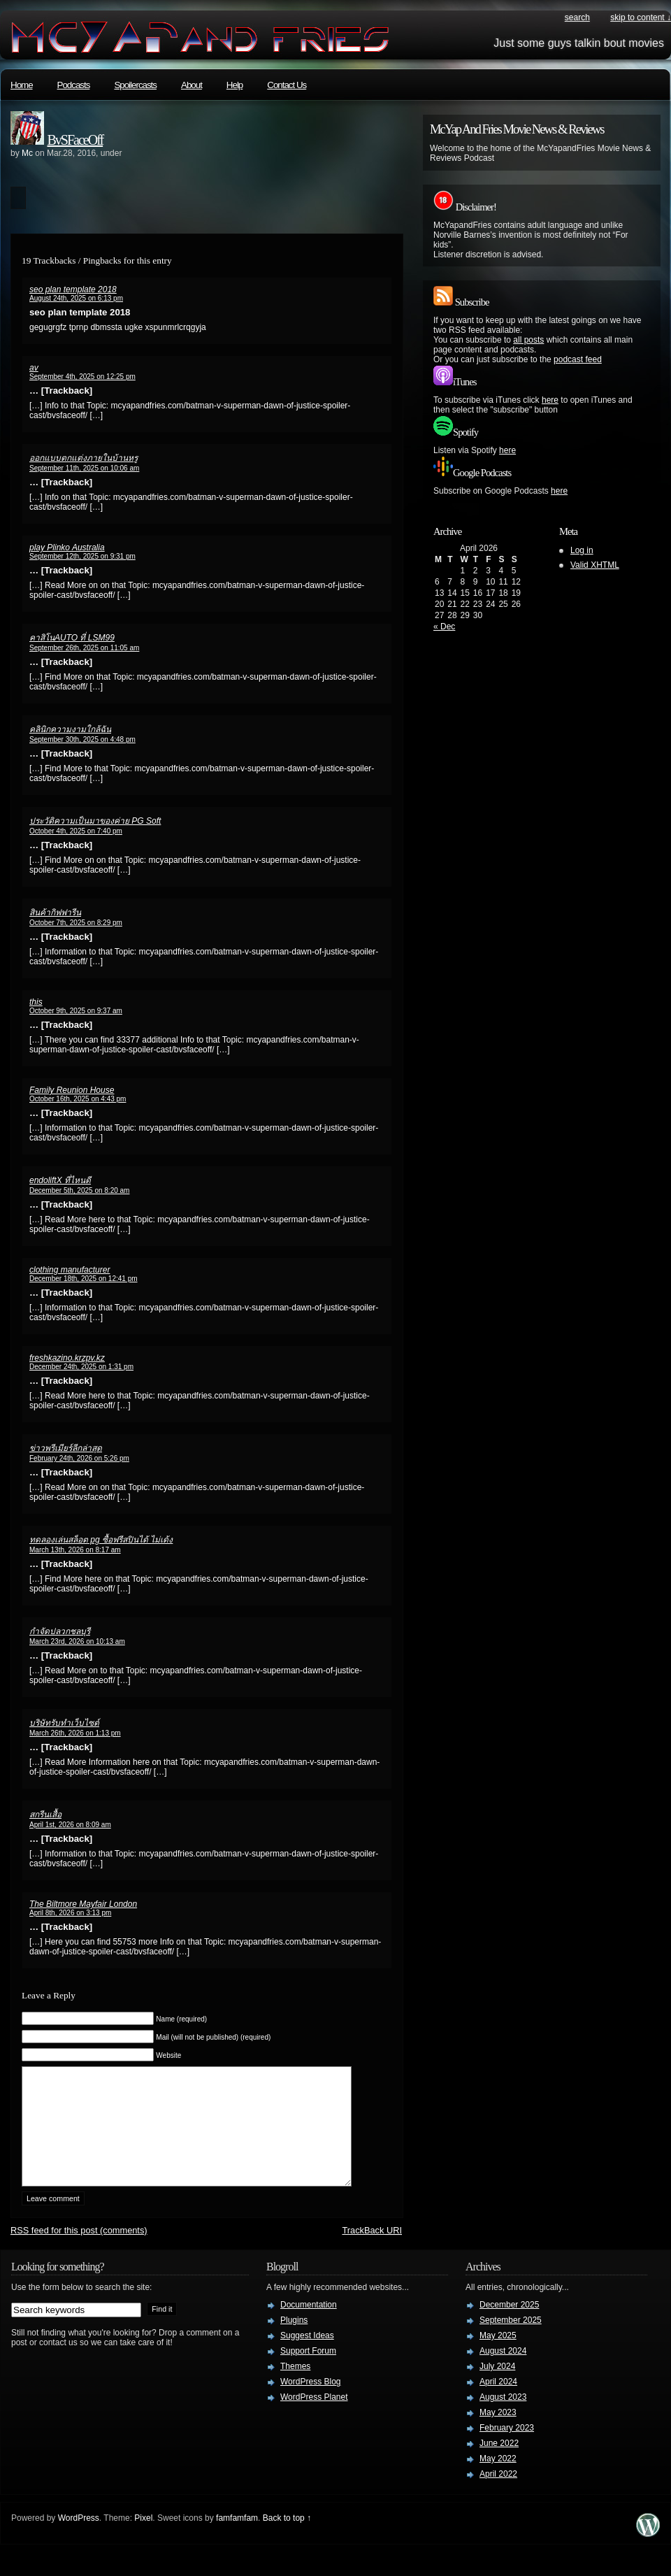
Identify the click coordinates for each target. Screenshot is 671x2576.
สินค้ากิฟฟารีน (55, 912)
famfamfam (237, 2539)
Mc (27, 153)
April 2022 (498, 2495)
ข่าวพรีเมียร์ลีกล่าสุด (65, 1448)
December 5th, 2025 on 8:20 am (79, 1190)
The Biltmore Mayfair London (83, 1904)
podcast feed (578, 359)
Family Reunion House (71, 1090)
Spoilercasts (135, 85)
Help (234, 85)
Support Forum (308, 2372)
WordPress (78, 2539)
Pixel (143, 2539)
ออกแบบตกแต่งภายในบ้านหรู (83, 458)
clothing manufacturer (69, 1270)
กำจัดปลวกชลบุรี (59, 1631)
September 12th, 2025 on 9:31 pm (82, 556)
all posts (528, 340)
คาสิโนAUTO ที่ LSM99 (72, 638)
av (33, 368)
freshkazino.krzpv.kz (67, 1358)
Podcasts (73, 85)
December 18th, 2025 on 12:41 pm (83, 1278)
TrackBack (372, 2251)
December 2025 (509, 2326)
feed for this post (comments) (78, 2251)
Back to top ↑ (287, 2539)
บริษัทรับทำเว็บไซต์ (64, 1723)
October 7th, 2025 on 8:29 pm (75, 922)
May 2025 (498, 2356)
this (36, 1002)
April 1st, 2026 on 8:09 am (70, 1825)
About (191, 85)
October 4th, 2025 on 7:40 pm (75, 831)
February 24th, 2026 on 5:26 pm (79, 1458)
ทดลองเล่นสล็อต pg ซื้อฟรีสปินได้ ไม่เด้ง (101, 1540)
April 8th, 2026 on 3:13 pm (70, 1913)
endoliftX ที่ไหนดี (60, 1180)
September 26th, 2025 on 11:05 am (84, 648)
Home (21, 85)
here (550, 400)
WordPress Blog (310, 2402)
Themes (295, 2387)
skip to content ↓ (640, 17)
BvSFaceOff (75, 140)
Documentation (308, 2326)
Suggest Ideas (307, 2356)
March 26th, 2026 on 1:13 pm (75, 1733)
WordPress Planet (314, 2418)
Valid (594, 565)
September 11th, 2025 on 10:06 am (84, 468)
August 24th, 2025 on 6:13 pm (76, 298)
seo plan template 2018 (73, 289)
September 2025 (510, 2341)
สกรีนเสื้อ (45, 1814)
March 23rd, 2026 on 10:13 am (77, 1641)
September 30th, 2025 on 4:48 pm (82, 739)
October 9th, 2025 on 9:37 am (75, 1011)
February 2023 (506, 2449)
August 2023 (502, 2418)
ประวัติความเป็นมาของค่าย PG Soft (95, 821)
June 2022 (499, 2464)
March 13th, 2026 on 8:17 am (75, 1550)
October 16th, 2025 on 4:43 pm (77, 1099)
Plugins (294, 2341)
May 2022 (498, 2479)
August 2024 (502, 2372)
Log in (581, 550)
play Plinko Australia (67, 547)
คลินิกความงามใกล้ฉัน (70, 729)
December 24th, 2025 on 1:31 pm (81, 1367)
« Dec (444, 626)
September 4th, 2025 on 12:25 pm (82, 376)
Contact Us (286, 85)
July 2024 (497, 2387)
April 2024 (498, 2402)
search (577, 17)
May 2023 (498, 2433)
